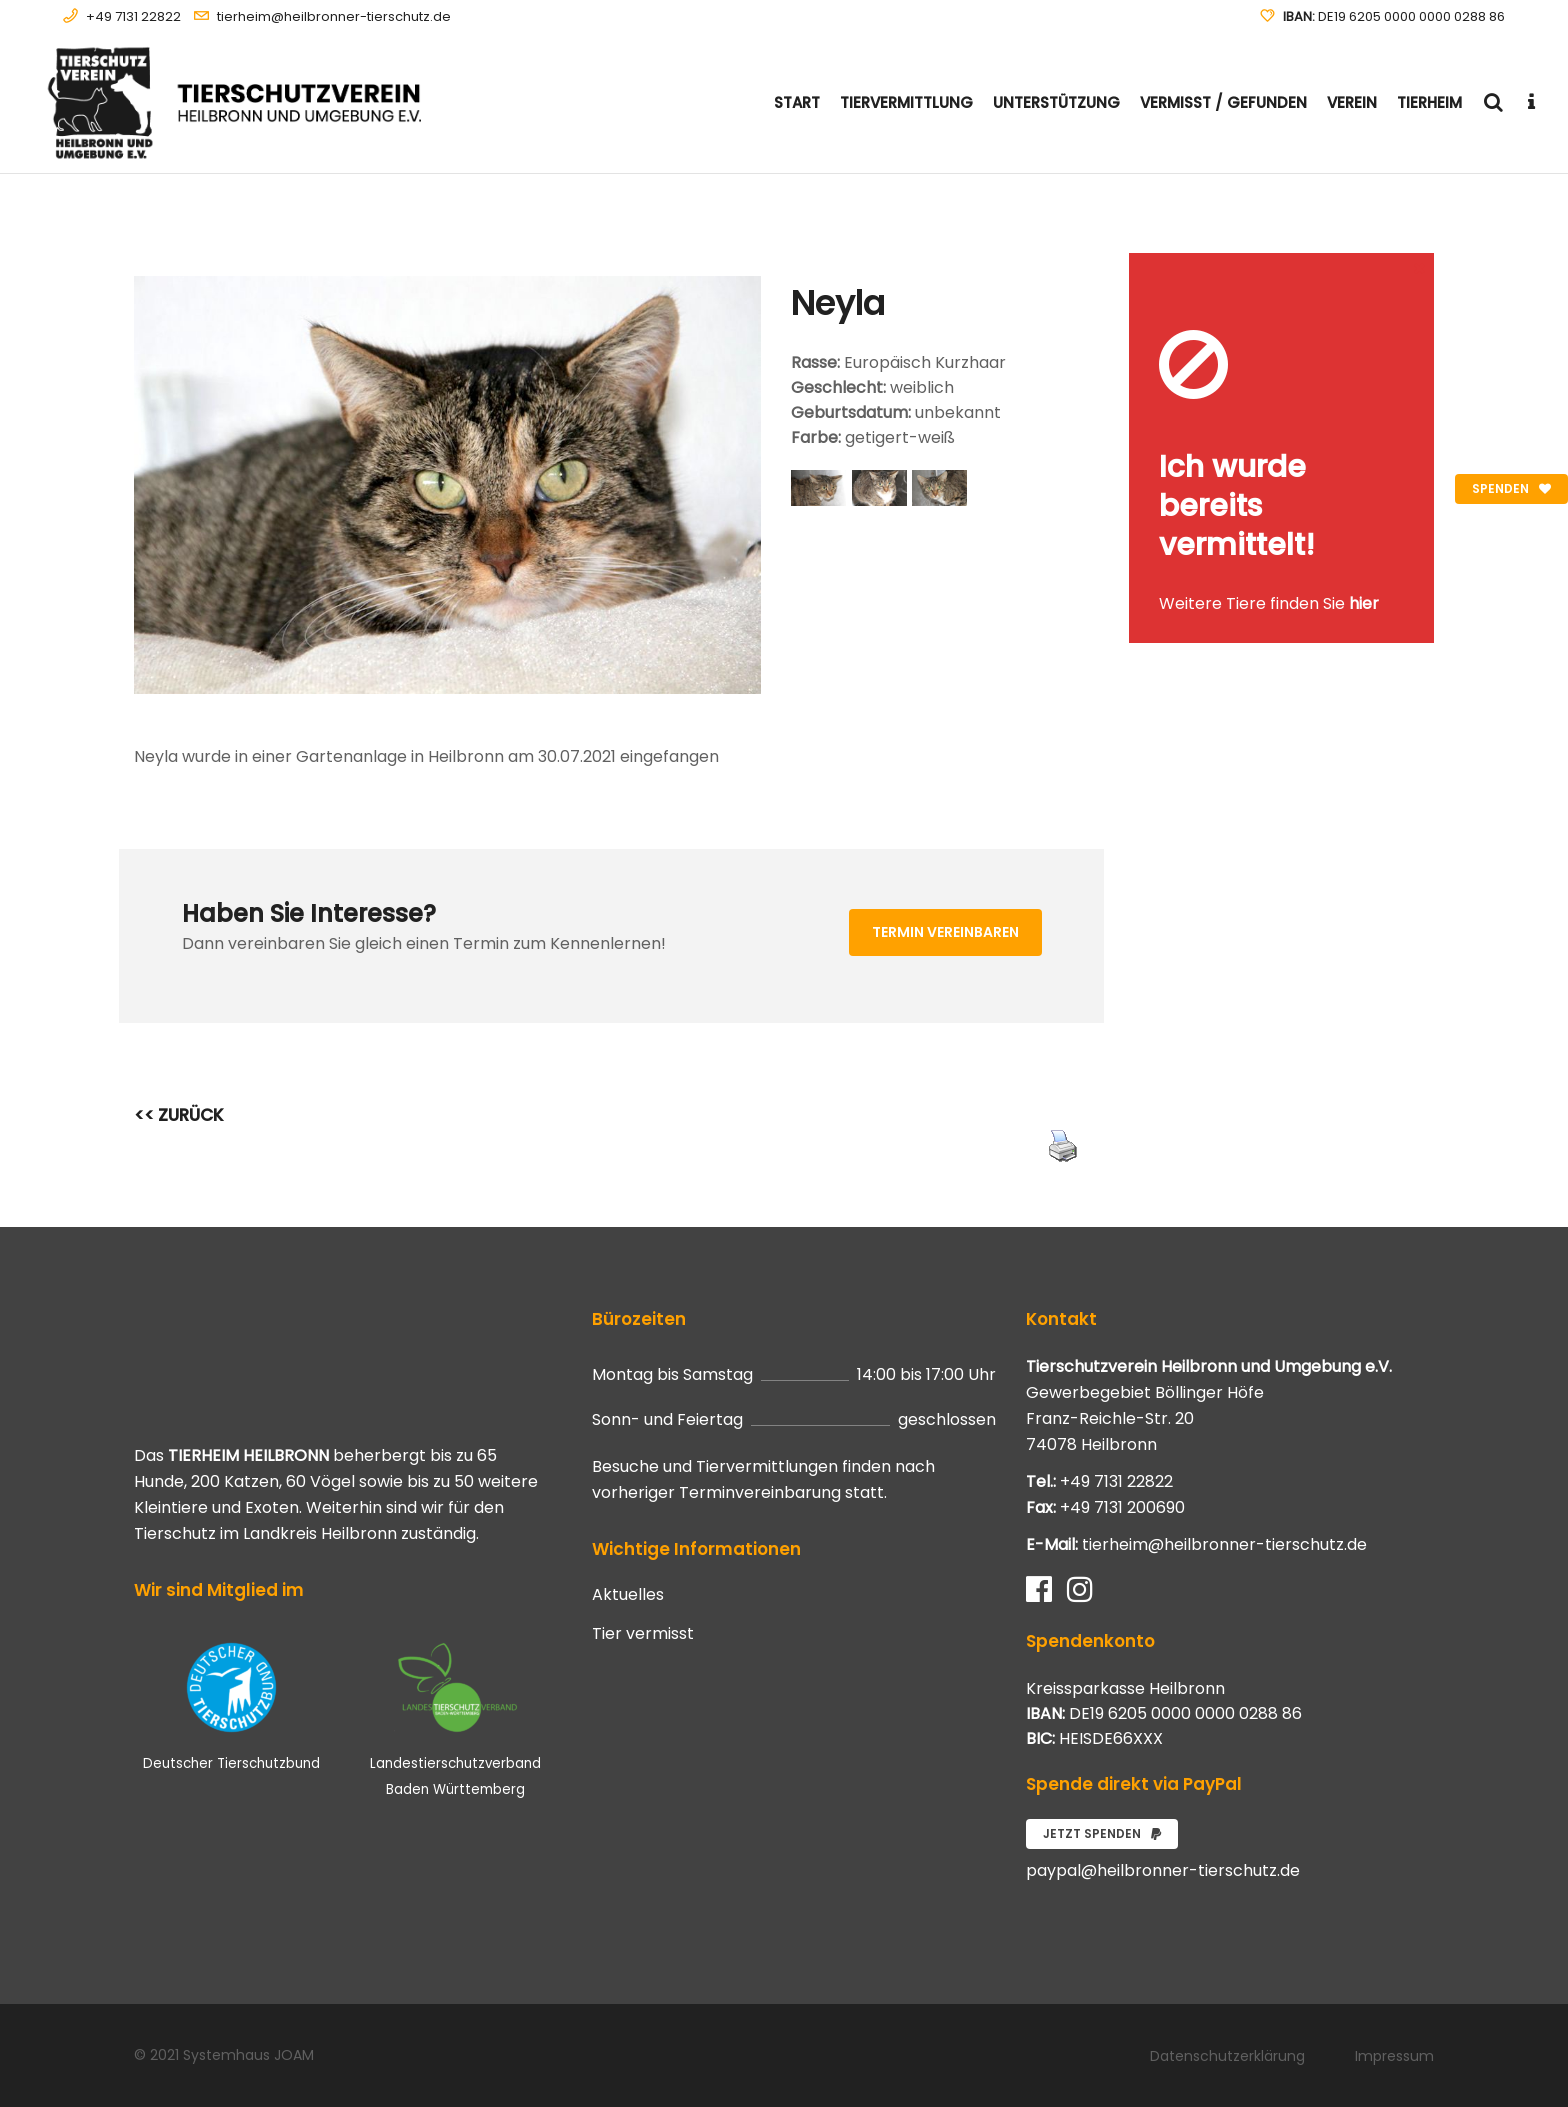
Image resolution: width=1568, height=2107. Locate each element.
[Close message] (1420, 267)
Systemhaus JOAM (248, 2055)
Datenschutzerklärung (1227, 2056)
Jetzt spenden (1102, 1833)
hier (1364, 603)
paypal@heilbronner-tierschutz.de (1163, 1870)
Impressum (1394, 2056)
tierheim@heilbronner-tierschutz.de (334, 16)
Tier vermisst (643, 1634)
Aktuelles (628, 1595)
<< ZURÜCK (179, 1115)
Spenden (1511, 488)
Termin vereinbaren (945, 932)
